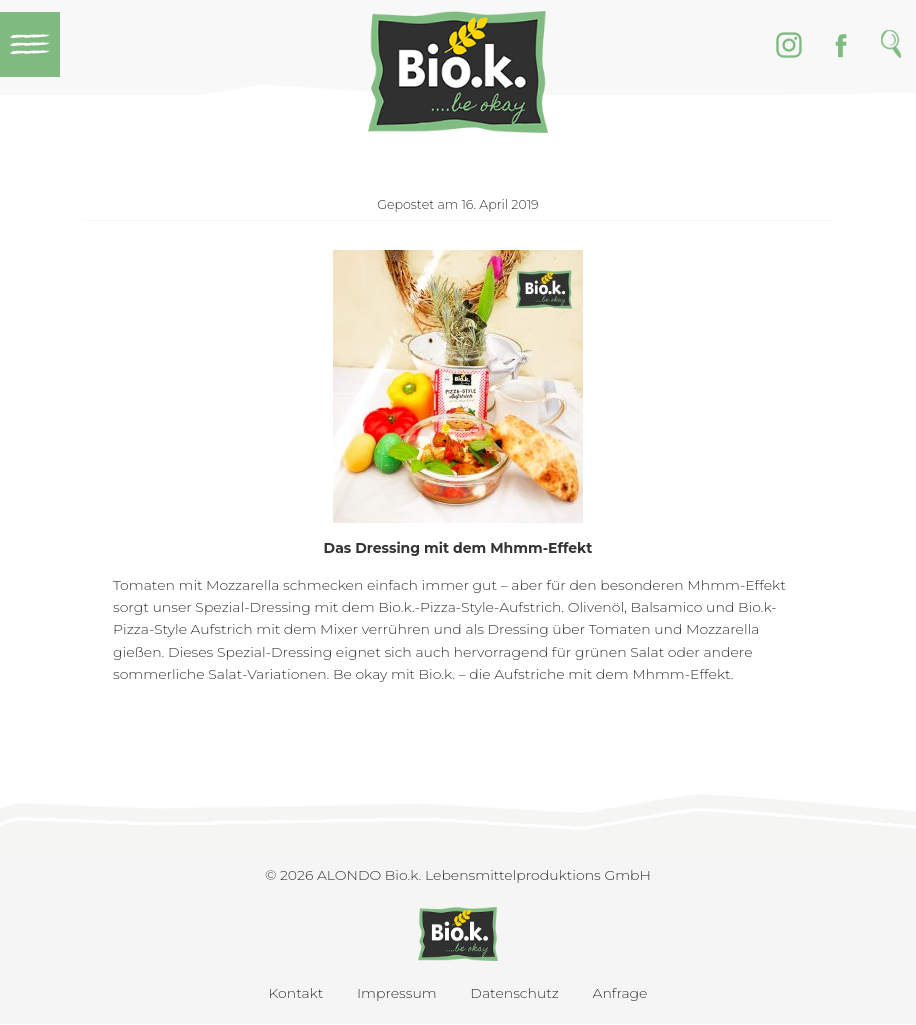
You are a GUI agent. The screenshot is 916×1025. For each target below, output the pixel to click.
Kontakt (296, 993)
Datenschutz (514, 993)
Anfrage (620, 993)
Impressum (397, 993)
